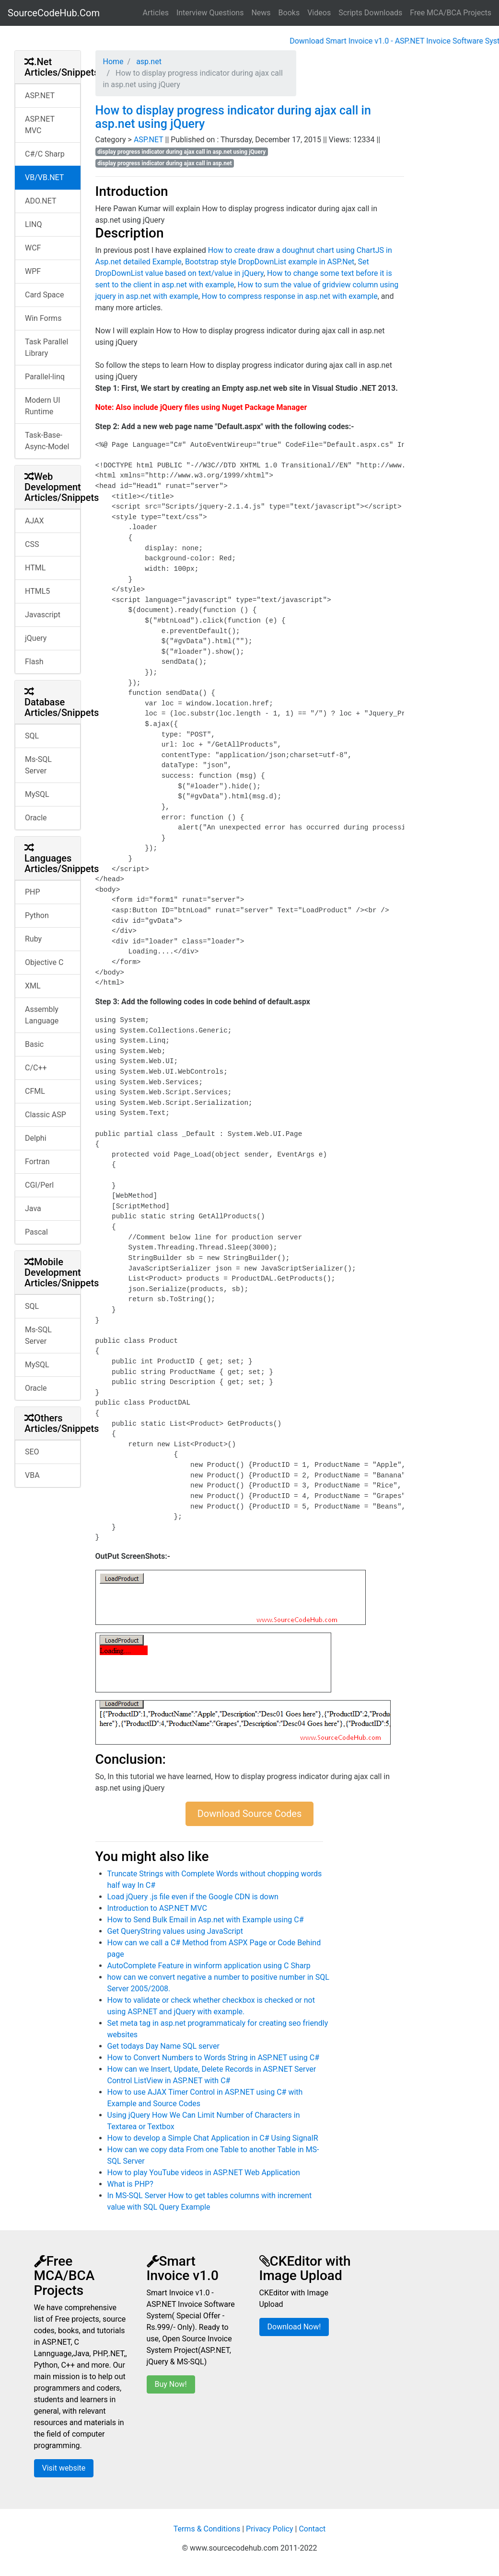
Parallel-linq (45, 376)
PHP (32, 891)
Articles (156, 12)
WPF (33, 271)
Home (113, 61)
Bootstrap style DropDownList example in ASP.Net (269, 261)
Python (37, 915)
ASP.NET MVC (40, 124)
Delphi (35, 1138)
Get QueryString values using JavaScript (175, 1931)
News (260, 12)
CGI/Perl (39, 1185)
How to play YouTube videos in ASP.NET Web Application (203, 2172)
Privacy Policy (269, 2528)
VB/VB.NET (44, 177)
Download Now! (294, 2326)
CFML (35, 1091)
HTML (35, 567)
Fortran (37, 1161)
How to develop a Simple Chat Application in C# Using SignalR (212, 2138)
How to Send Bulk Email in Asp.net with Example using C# (205, 1919)
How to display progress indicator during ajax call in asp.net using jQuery (233, 117)
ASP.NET (40, 95)
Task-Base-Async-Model (47, 441)
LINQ (33, 224)
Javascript (42, 614)
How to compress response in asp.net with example (290, 296)
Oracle (36, 817)
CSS (32, 544)
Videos (319, 12)
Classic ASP (45, 1114)
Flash (34, 661)
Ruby (33, 938)
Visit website (64, 2468)
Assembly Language (41, 1015)
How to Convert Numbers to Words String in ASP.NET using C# (213, 2057)
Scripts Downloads (370, 12)
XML (33, 985)
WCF (33, 247)
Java (33, 1208)
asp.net (148, 61)
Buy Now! (171, 2384)
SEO (32, 1451)
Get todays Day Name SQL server (163, 2046)
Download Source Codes (249, 1813)
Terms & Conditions (207, 2528)
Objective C (44, 962)
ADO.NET (41, 200)
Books (289, 12)
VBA (32, 1475)
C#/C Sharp (45, 154)
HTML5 (37, 591)
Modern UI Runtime (42, 406)
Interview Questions (210, 12)
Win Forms (43, 318)
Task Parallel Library (46, 347)
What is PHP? (130, 2184)
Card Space (44, 294)
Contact (312, 2528)
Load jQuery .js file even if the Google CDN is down (193, 1896)
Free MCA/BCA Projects (450, 12)
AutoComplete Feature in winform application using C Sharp (209, 1965)
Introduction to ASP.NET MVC (157, 1908)
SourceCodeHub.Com (54, 13)
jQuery (35, 638)
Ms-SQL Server (38, 765)
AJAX (34, 520)
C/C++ (36, 1067)
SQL (32, 735)
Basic (34, 1044)
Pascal (36, 1232)
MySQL (37, 794)
